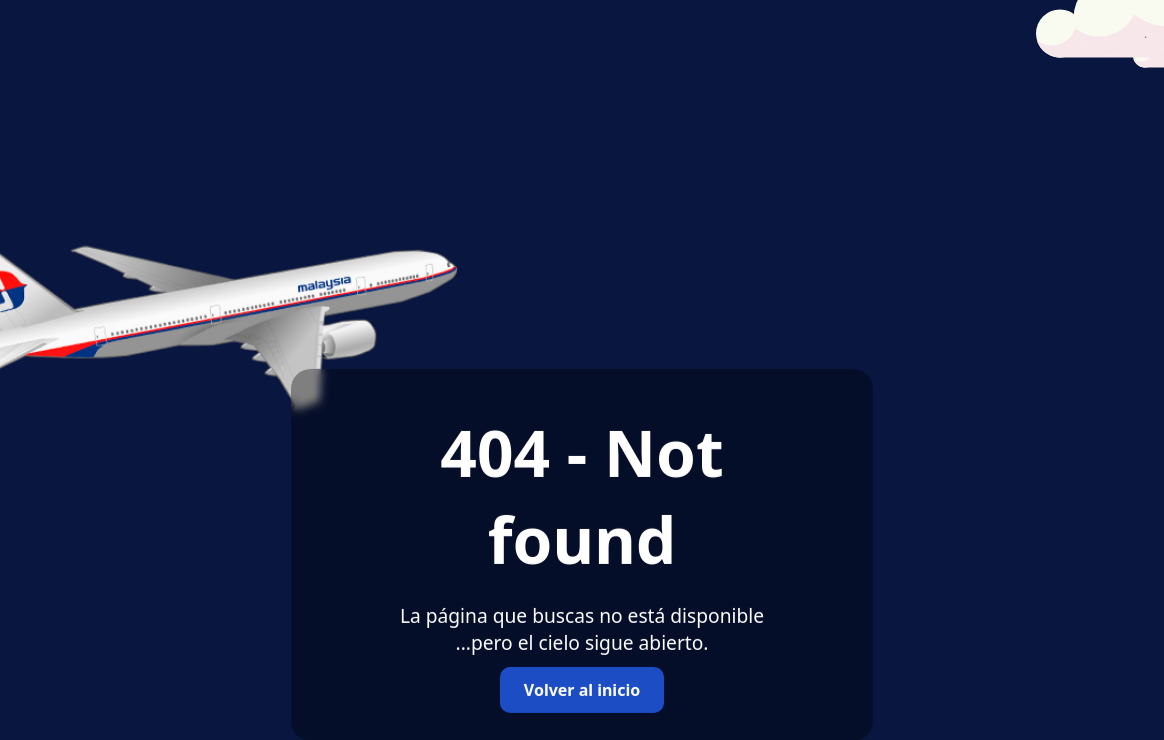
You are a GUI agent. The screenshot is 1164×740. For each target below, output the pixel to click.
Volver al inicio (582, 690)
